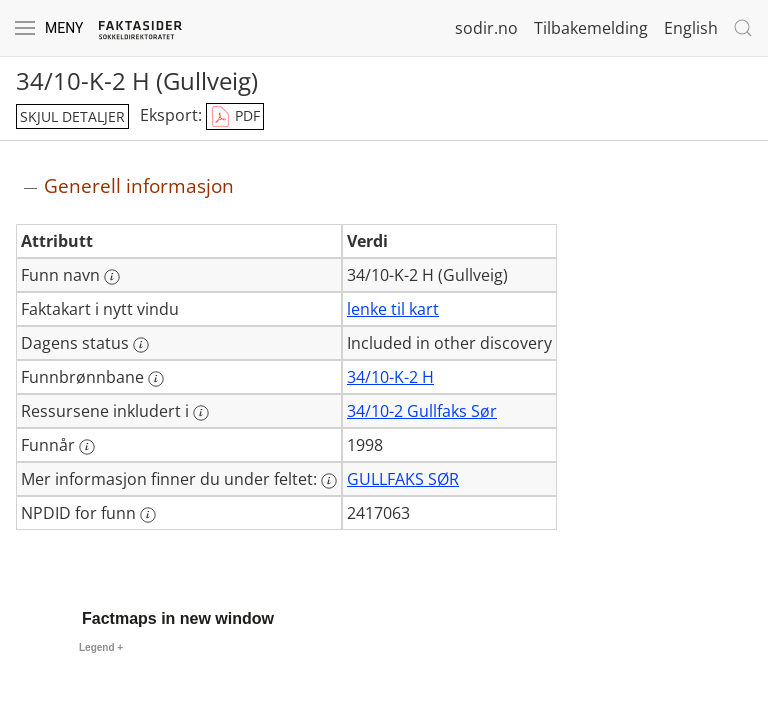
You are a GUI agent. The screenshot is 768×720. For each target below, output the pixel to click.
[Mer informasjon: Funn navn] (112, 277)
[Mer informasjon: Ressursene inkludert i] (201, 413)
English (691, 28)
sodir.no (486, 28)
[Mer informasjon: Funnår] (87, 447)
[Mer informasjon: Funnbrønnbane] (156, 379)
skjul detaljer (72, 116)
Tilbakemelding (591, 28)
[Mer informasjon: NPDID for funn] (148, 515)
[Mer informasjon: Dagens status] (141, 345)
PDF (235, 117)
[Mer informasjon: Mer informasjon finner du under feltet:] (329, 481)
